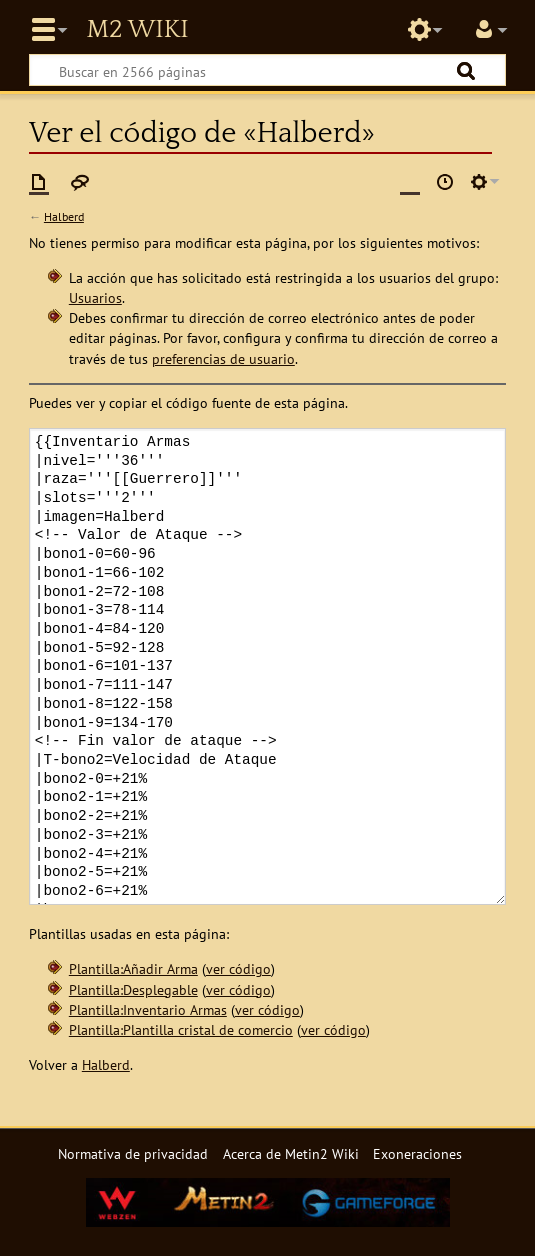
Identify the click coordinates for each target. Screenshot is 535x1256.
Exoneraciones (417, 1153)
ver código (238, 968)
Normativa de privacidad (133, 1153)
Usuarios (95, 297)
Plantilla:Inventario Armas (148, 1009)
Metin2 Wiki (137, 30)
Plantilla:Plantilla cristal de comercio (181, 1029)
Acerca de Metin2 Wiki (291, 1153)
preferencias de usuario (223, 358)
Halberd (64, 216)
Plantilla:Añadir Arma (133, 968)
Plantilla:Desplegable (133, 989)
